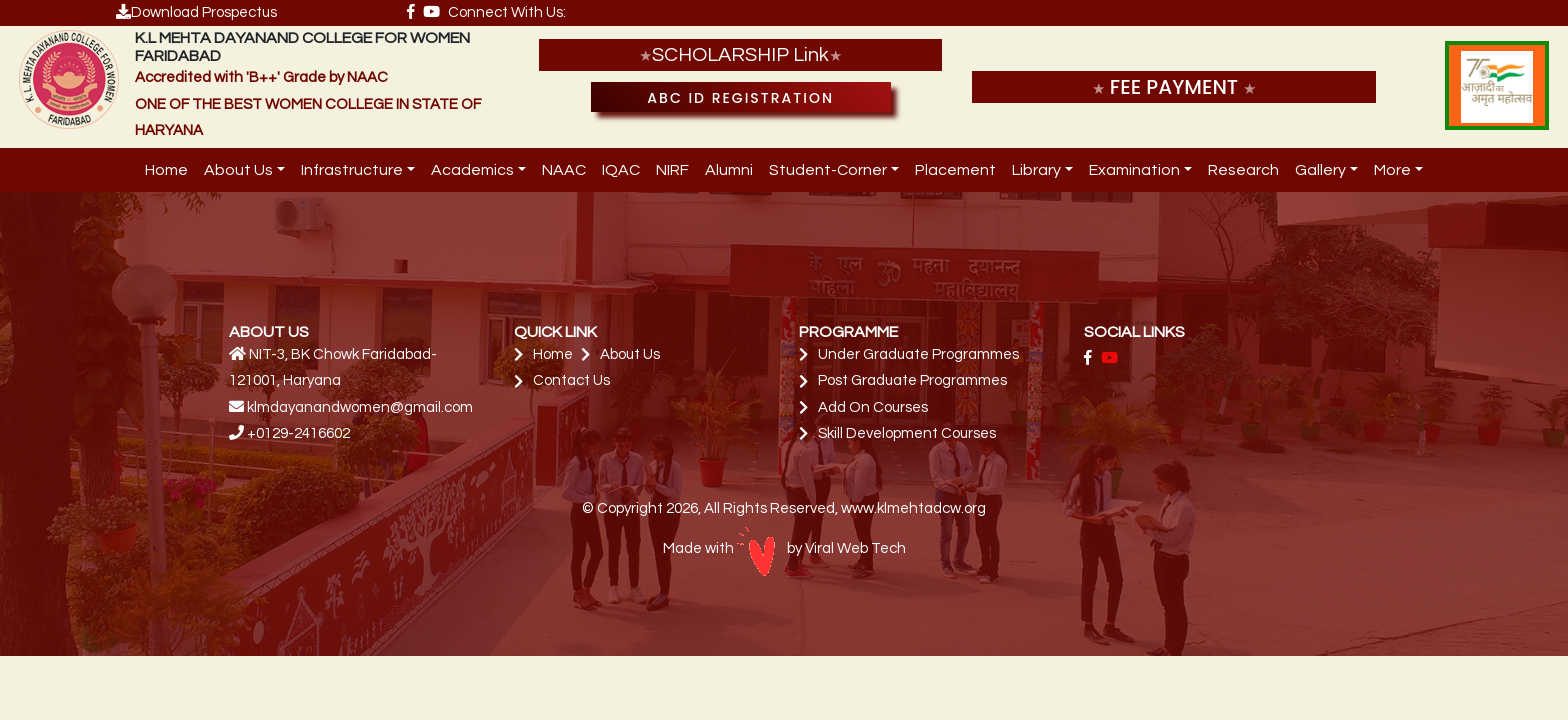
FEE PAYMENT (1174, 87)
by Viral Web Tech (821, 548)
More (1392, 170)
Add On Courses (873, 407)
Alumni (729, 170)
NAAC (564, 170)
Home (166, 170)
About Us (238, 170)
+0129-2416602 (298, 433)
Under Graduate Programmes (918, 354)
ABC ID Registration (740, 98)
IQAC (621, 170)
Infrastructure (352, 170)
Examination (1134, 170)
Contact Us (571, 380)
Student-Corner (828, 170)
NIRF (672, 170)
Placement (955, 170)
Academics (472, 170)
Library (1036, 170)
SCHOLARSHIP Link (740, 55)
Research (1243, 170)
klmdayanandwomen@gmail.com (360, 407)
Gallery (1320, 170)
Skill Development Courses (907, 433)
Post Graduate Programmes (912, 380)
